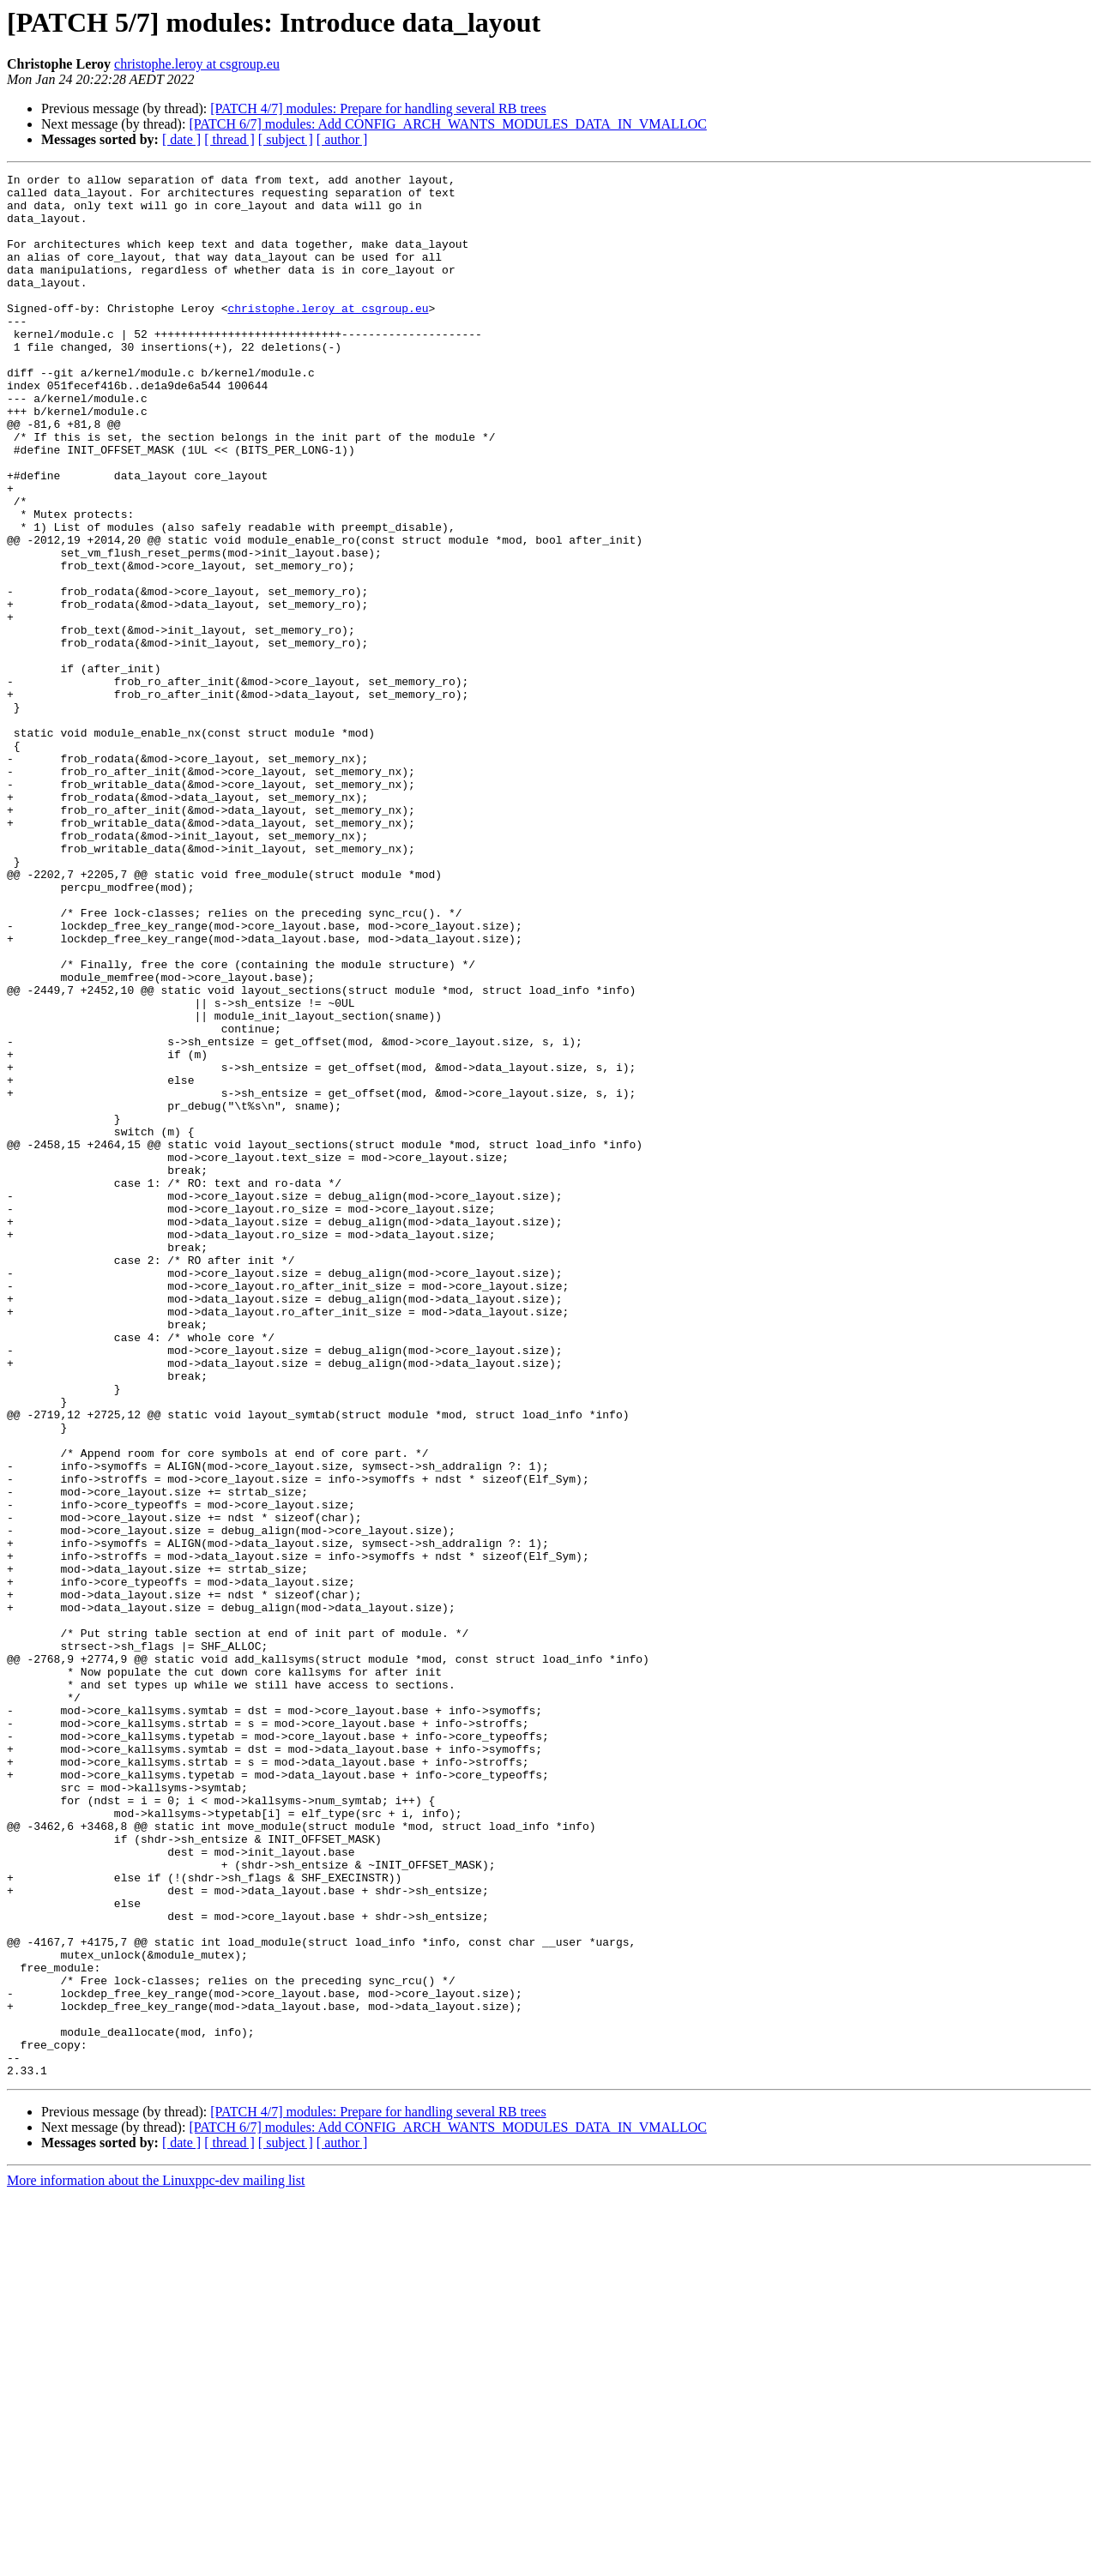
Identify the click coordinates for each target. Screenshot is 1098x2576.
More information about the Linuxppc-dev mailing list (156, 2561)
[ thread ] (229, 139)
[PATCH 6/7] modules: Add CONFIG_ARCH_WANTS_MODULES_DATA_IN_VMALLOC (447, 124)
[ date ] (181, 139)
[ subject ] (285, 139)
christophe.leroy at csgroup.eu (197, 64)
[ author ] (342, 139)
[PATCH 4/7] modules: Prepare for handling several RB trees (378, 108)
